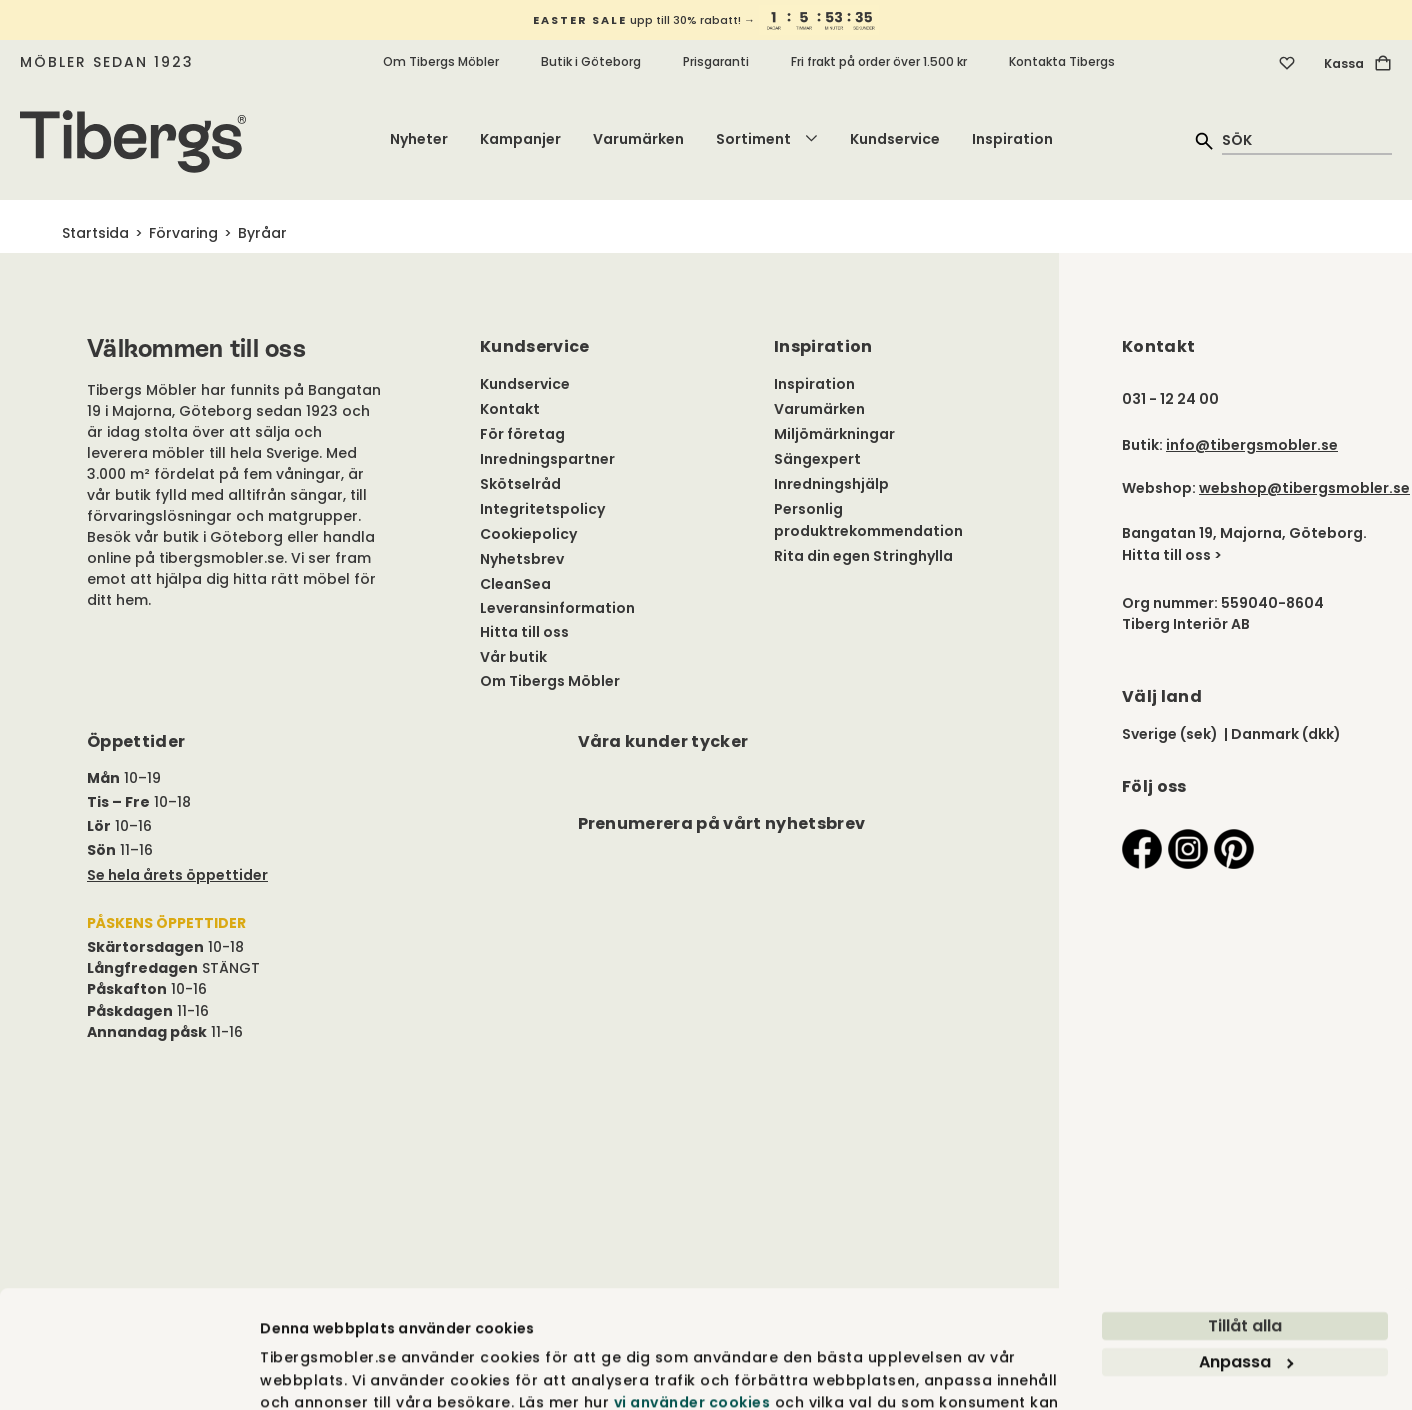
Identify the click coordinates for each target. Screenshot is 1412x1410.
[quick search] (1307, 139)
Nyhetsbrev (522, 559)
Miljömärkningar (834, 434)
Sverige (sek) (1170, 734)
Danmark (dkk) (1286, 734)
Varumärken (638, 139)
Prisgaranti (716, 61)
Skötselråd (520, 484)
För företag (522, 434)
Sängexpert (817, 459)
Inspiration (1012, 139)
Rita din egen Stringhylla (863, 556)
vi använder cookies (692, 1298)
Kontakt (510, 409)
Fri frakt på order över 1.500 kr (879, 61)
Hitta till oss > (1172, 555)
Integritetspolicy (542, 509)
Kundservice (895, 139)
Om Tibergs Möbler (441, 61)
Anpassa (1246, 1257)
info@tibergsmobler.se (1252, 445)
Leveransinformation (557, 608)
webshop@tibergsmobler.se (1304, 488)
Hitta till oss (524, 632)
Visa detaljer (307, 1372)
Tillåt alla (1245, 1221)
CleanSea (515, 584)
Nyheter (419, 139)
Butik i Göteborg (591, 61)
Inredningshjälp (831, 484)
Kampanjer (520, 139)
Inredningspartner (547, 459)
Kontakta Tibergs (1062, 61)
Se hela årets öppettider (177, 875)
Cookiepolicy (528, 534)
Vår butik (513, 657)
